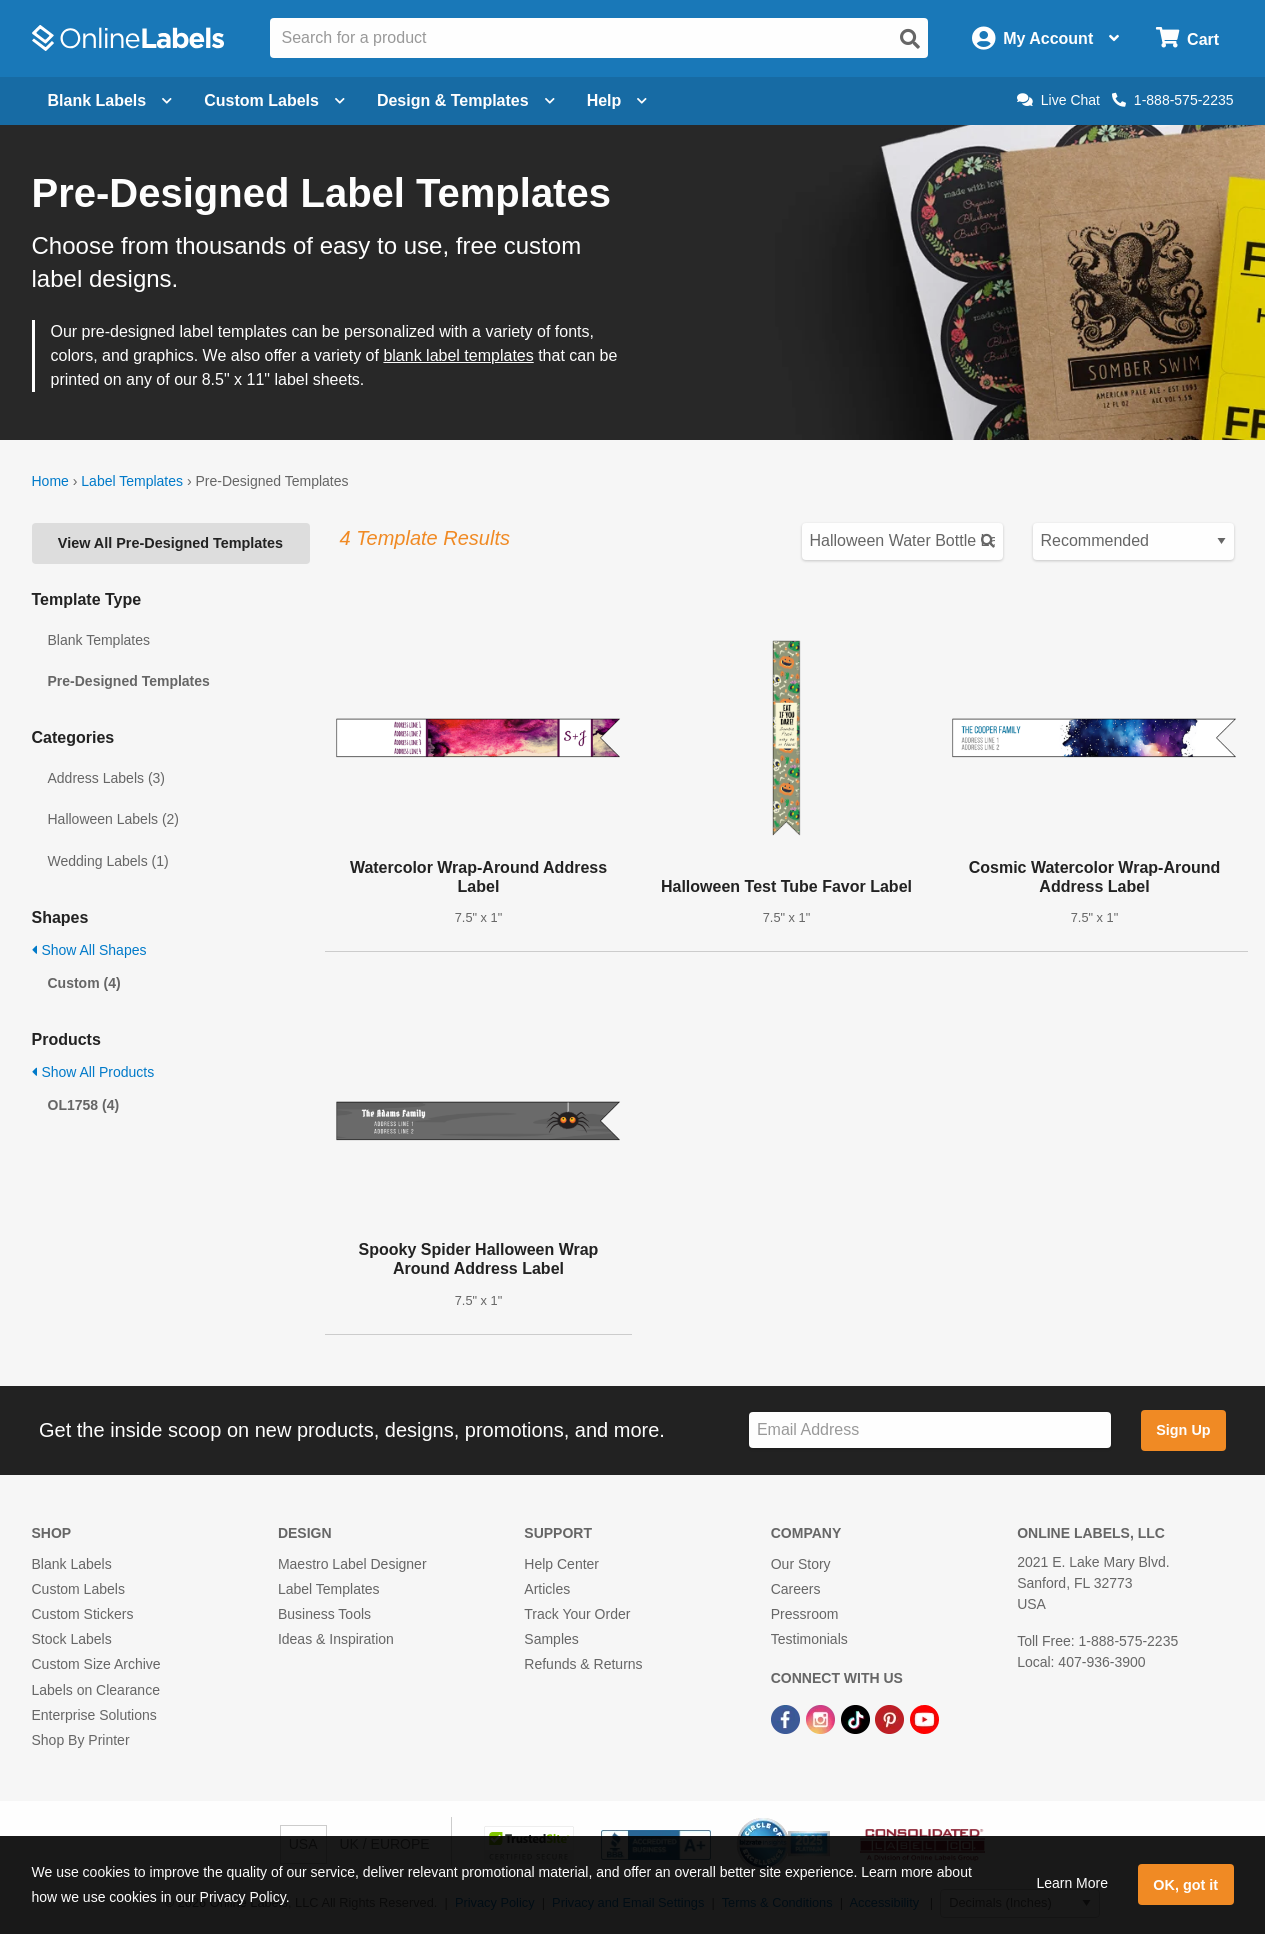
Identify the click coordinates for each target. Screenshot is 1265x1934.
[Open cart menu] (1187, 38)
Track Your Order (577, 1614)
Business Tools (324, 1614)
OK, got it (1185, 1885)
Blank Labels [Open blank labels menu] (110, 100)
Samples (551, 1639)
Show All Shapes (89, 950)
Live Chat (1058, 100)
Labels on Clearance (96, 1690)
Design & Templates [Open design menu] (466, 100)
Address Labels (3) (107, 778)
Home (50, 481)
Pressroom (805, 1614)
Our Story (801, 1564)
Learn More (1072, 1883)
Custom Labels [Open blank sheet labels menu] (274, 100)
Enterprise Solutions (94, 1715)
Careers (796, 1589)
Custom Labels (78, 1589)
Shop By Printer (81, 1740)
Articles (547, 1589)
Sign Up (1183, 1430)
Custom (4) (84, 983)
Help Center (561, 1564)
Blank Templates (99, 640)
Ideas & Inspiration (336, 1639)
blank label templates (458, 355)
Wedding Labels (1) (108, 861)
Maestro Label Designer (352, 1564)
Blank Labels (72, 1564)
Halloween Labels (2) (114, 819)
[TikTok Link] (857, 1719)
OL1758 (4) (84, 1105)
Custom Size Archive (96, 1664)
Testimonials (809, 1639)
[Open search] (910, 39)
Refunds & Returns (583, 1664)
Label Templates (132, 481)
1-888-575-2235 (1173, 100)
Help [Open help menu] (617, 100)
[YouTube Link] (924, 1719)
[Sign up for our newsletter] (930, 1430)
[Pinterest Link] (891, 1719)
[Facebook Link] (787, 1719)
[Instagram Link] (822, 1719)
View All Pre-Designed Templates (170, 543)
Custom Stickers (83, 1614)
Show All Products (93, 1072)
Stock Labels (72, 1639)
